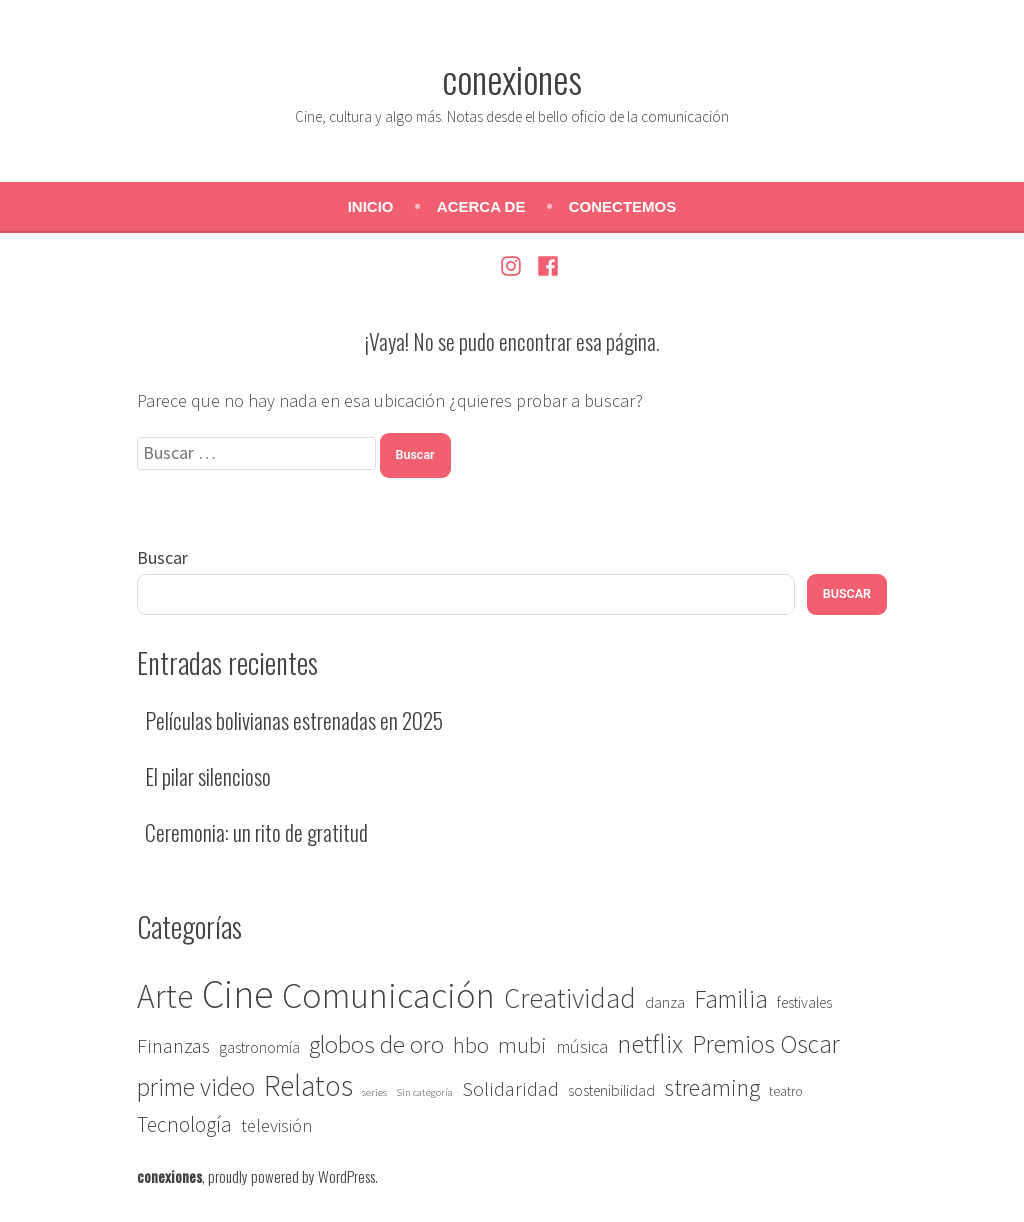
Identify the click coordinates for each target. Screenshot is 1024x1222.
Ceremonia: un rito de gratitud (256, 832)
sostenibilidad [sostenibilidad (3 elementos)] (611, 1090)
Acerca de (481, 206)
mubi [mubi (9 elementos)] (522, 1045)
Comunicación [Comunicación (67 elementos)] (388, 995)
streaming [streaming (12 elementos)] (712, 1087)
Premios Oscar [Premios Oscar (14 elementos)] (766, 1044)
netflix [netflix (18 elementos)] (650, 1043)
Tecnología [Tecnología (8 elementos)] (184, 1124)
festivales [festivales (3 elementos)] (804, 1002)
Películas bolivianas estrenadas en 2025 (294, 720)
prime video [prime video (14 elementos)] (196, 1087)
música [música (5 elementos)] (582, 1046)
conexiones (512, 78)
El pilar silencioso (208, 776)
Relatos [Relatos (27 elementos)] (308, 1085)
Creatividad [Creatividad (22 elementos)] (570, 998)
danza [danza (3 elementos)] (665, 1002)
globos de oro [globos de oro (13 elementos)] (376, 1044)
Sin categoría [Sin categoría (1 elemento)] (424, 1092)
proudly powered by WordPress (291, 1176)
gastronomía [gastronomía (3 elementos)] (259, 1047)
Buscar (162, 557)
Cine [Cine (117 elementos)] (237, 994)
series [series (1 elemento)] (374, 1092)
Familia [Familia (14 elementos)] (731, 999)
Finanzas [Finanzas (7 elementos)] (173, 1046)
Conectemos (623, 206)
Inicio (371, 206)
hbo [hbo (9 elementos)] (471, 1045)
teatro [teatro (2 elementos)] (786, 1091)
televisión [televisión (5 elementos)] (277, 1125)
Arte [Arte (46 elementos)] (165, 996)
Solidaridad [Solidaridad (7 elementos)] (510, 1089)
